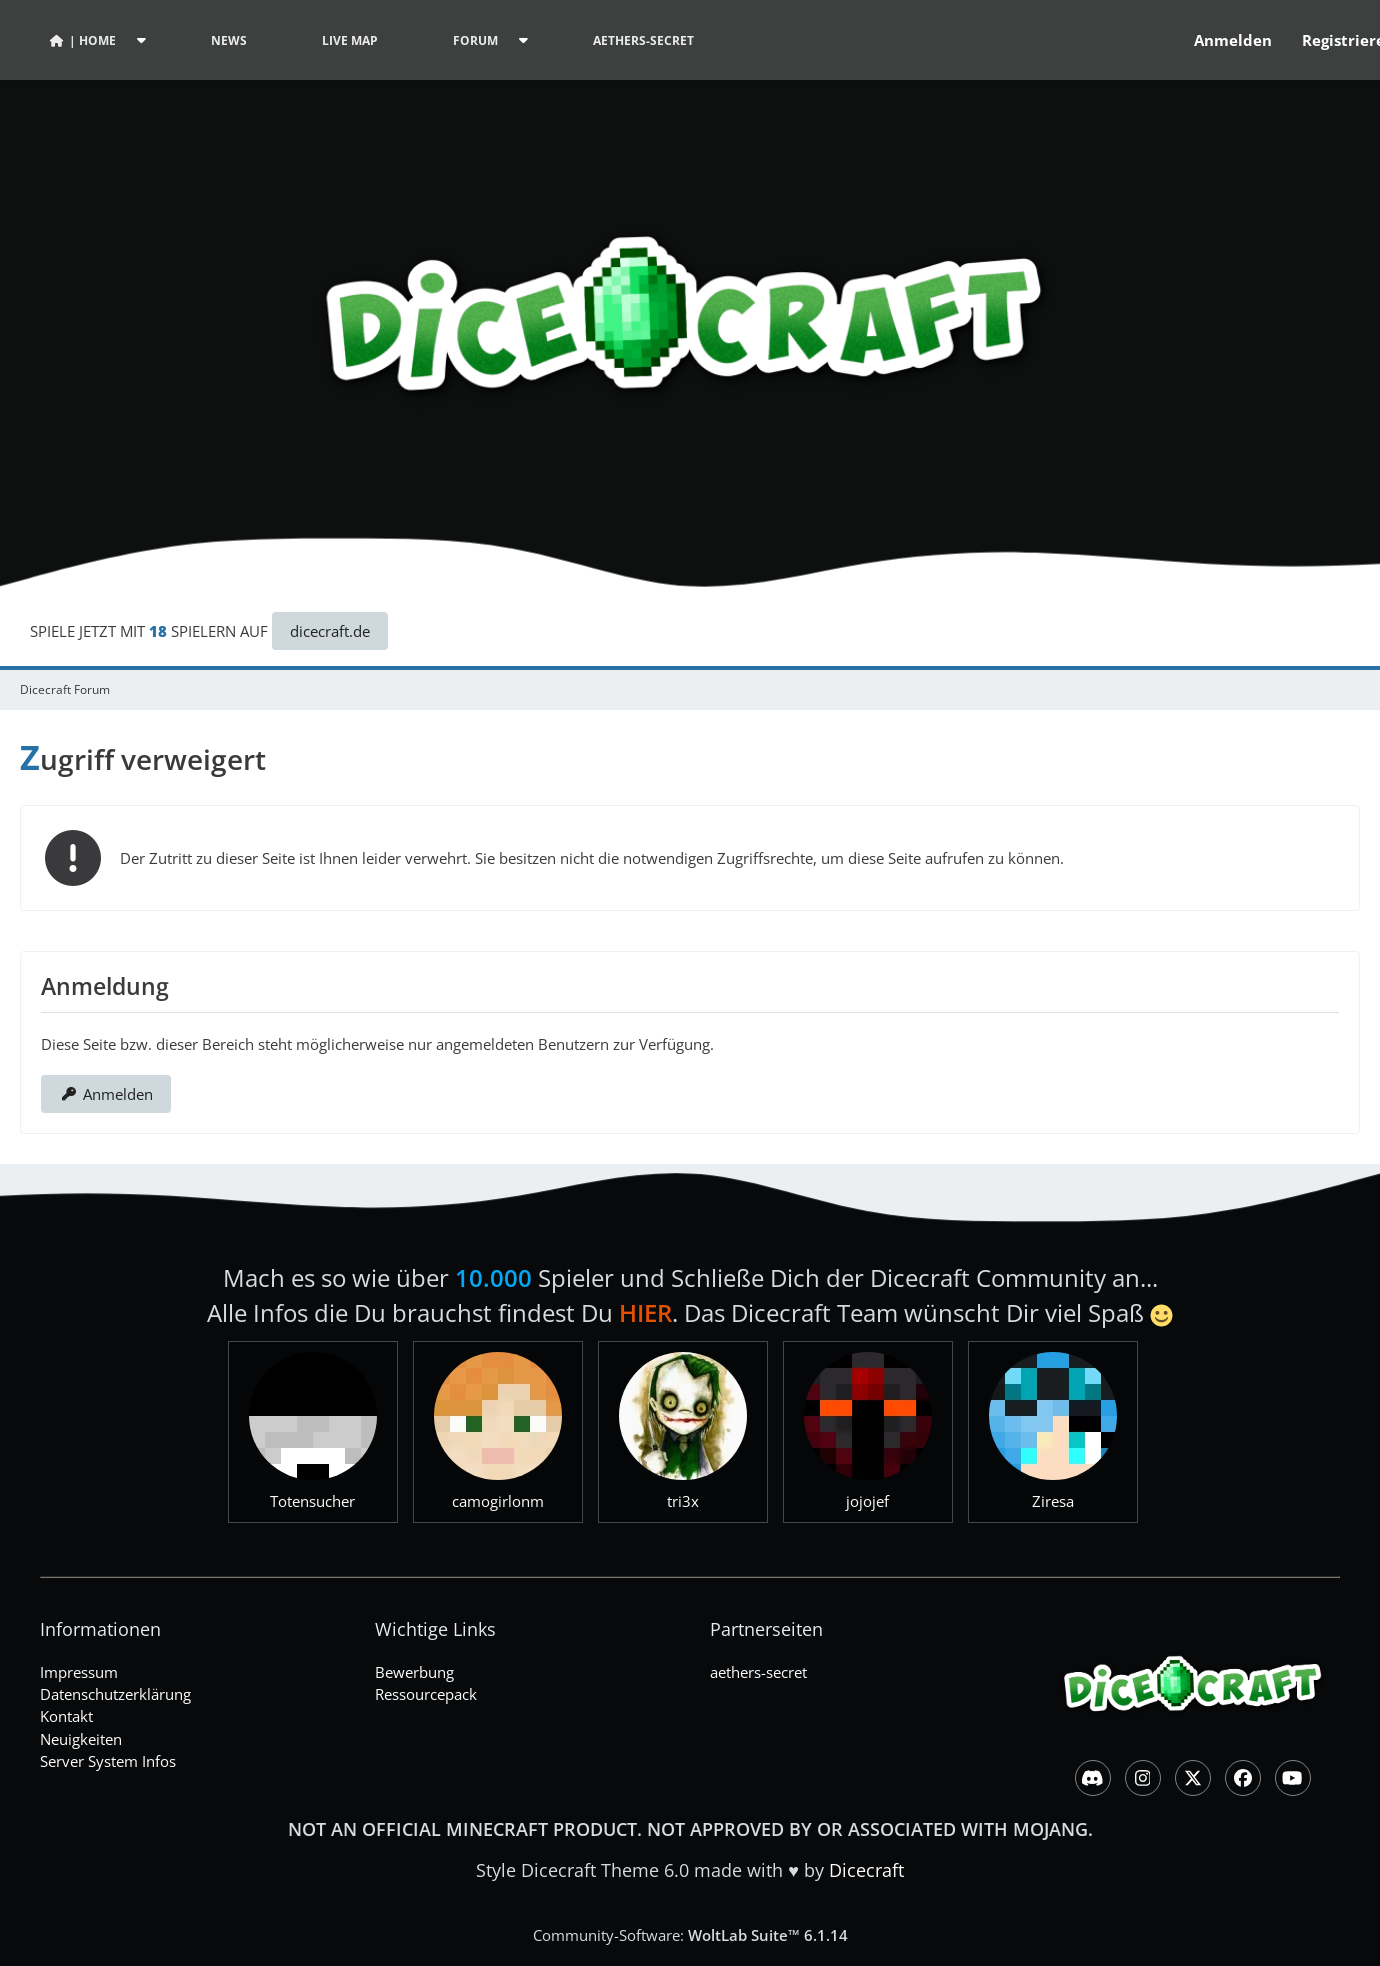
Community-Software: (690, 1935)
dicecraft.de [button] (330, 631)
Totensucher (312, 1501)
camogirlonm (498, 1501)
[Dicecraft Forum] (690, 300)
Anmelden (1233, 40)
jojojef (867, 1501)
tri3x (683, 1501)
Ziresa (1053, 1501)
